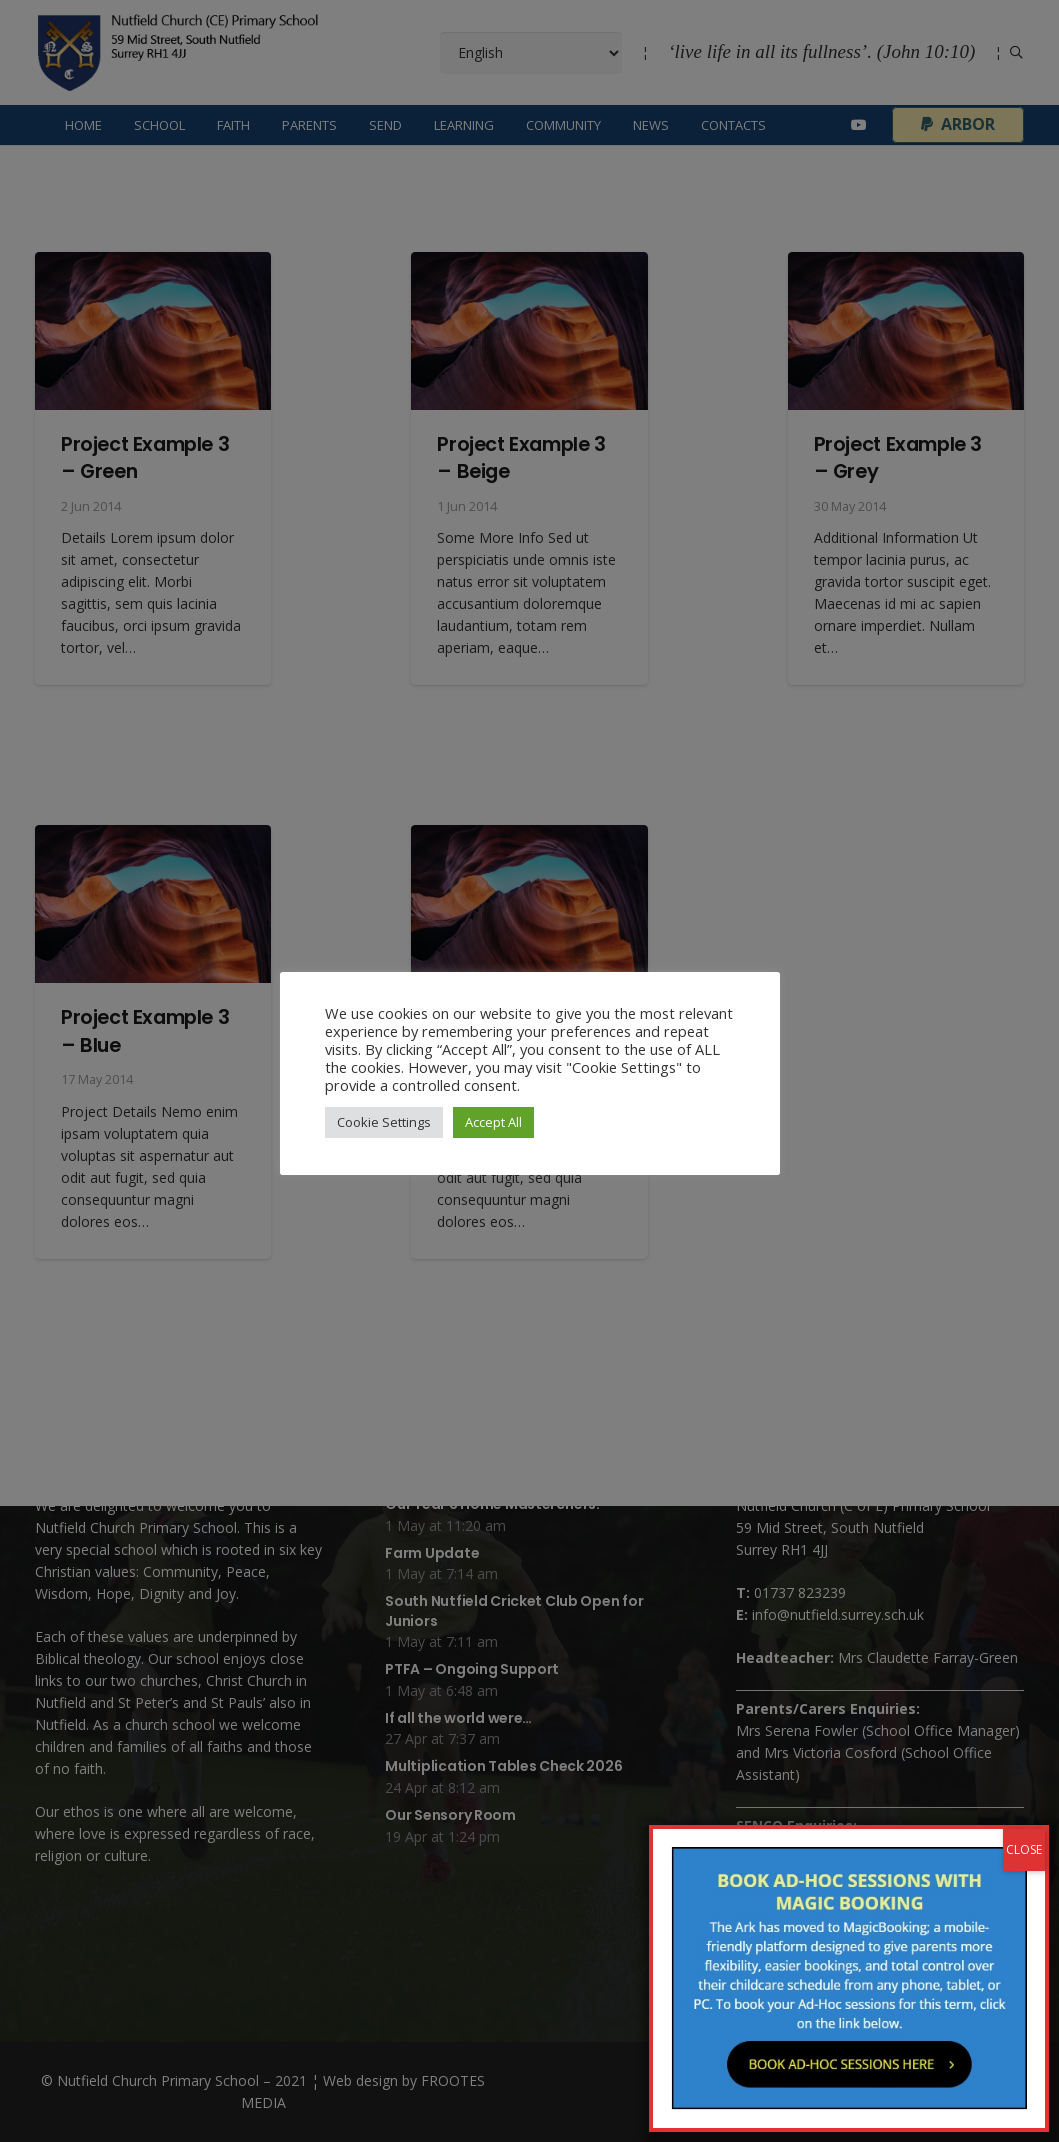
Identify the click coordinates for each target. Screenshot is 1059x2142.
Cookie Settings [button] (384, 1122)
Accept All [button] (493, 1122)
